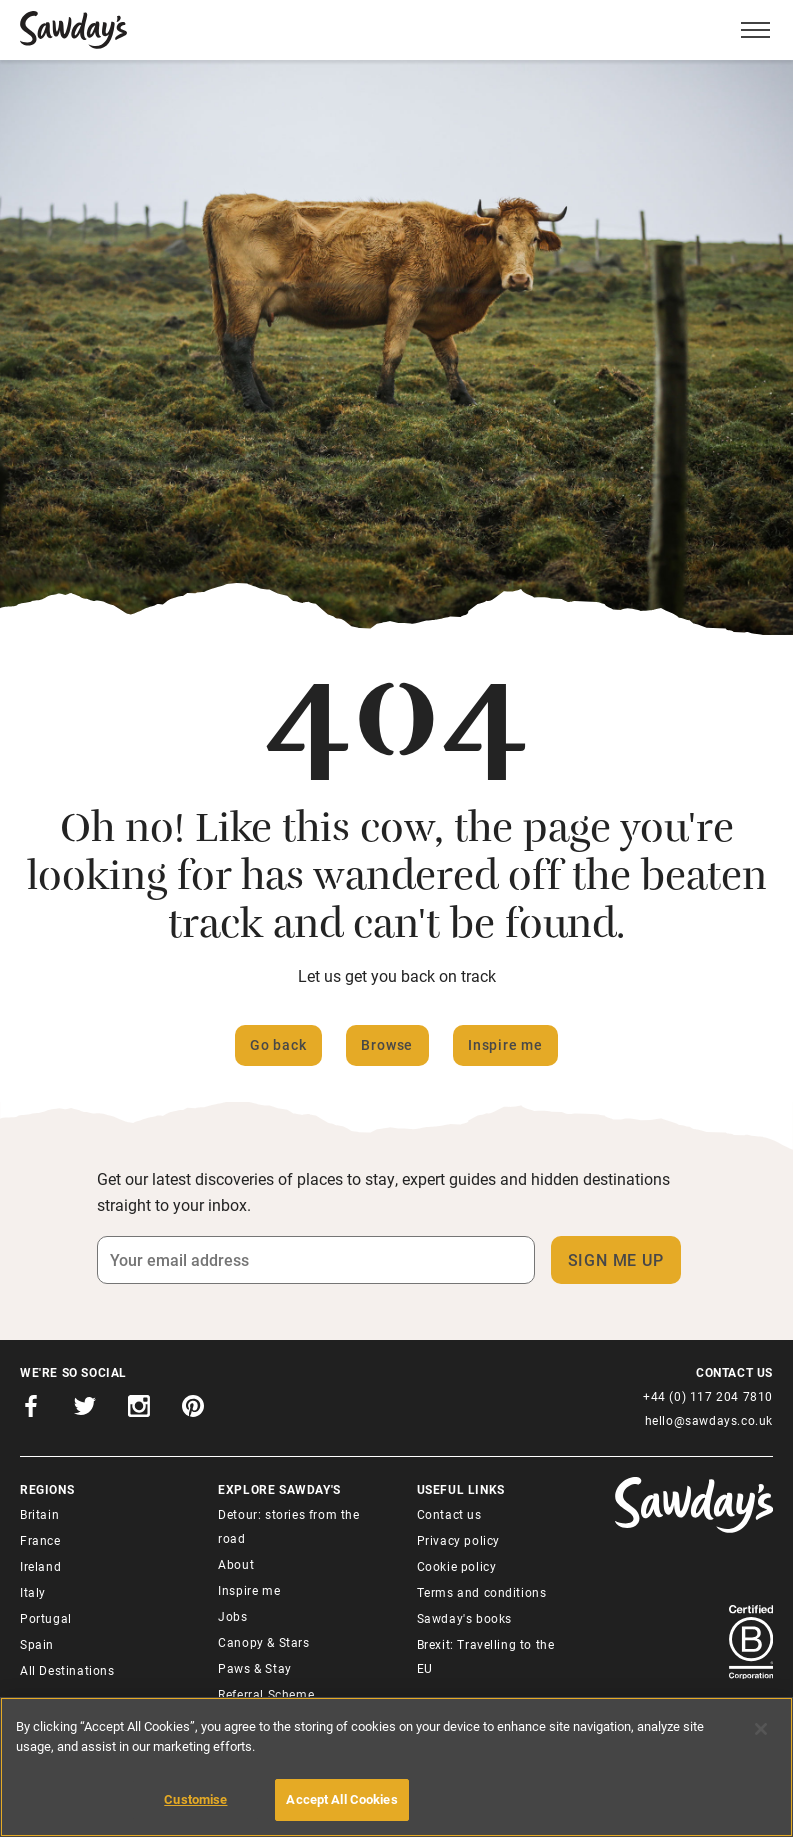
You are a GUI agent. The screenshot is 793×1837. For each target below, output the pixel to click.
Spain (37, 1644)
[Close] (761, 1729)
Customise (195, 1799)
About (236, 1564)
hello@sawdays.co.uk (709, 1420)
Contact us (449, 1514)
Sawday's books (464, 1618)
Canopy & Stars (263, 1642)
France (40, 1540)
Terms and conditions (482, 1592)
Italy (33, 1592)
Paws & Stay (255, 1668)
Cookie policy (457, 1566)
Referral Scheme (266, 1694)
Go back (278, 1044)
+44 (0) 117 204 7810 (708, 1396)
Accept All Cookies (341, 1799)
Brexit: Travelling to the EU (486, 1656)
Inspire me (505, 1044)
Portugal (46, 1618)
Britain (39, 1514)
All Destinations (67, 1670)
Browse (387, 1044)
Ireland (40, 1566)
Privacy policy (458, 1540)
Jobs (232, 1616)
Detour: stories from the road (288, 1526)
